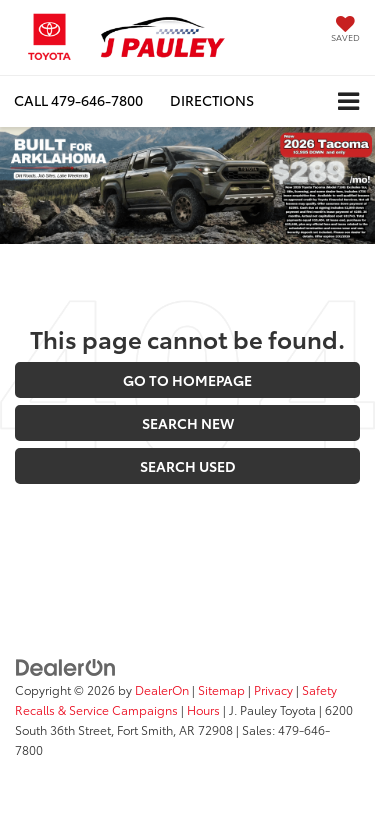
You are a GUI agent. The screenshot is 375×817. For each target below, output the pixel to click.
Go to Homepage (187, 380)
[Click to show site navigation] (348, 101)
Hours (203, 709)
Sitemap (221, 689)
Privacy (273, 689)
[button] (78, 100)
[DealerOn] (66, 666)
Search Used (188, 466)
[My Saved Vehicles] (345, 30)
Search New (188, 423)
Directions (212, 100)
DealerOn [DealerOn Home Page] (162, 689)
